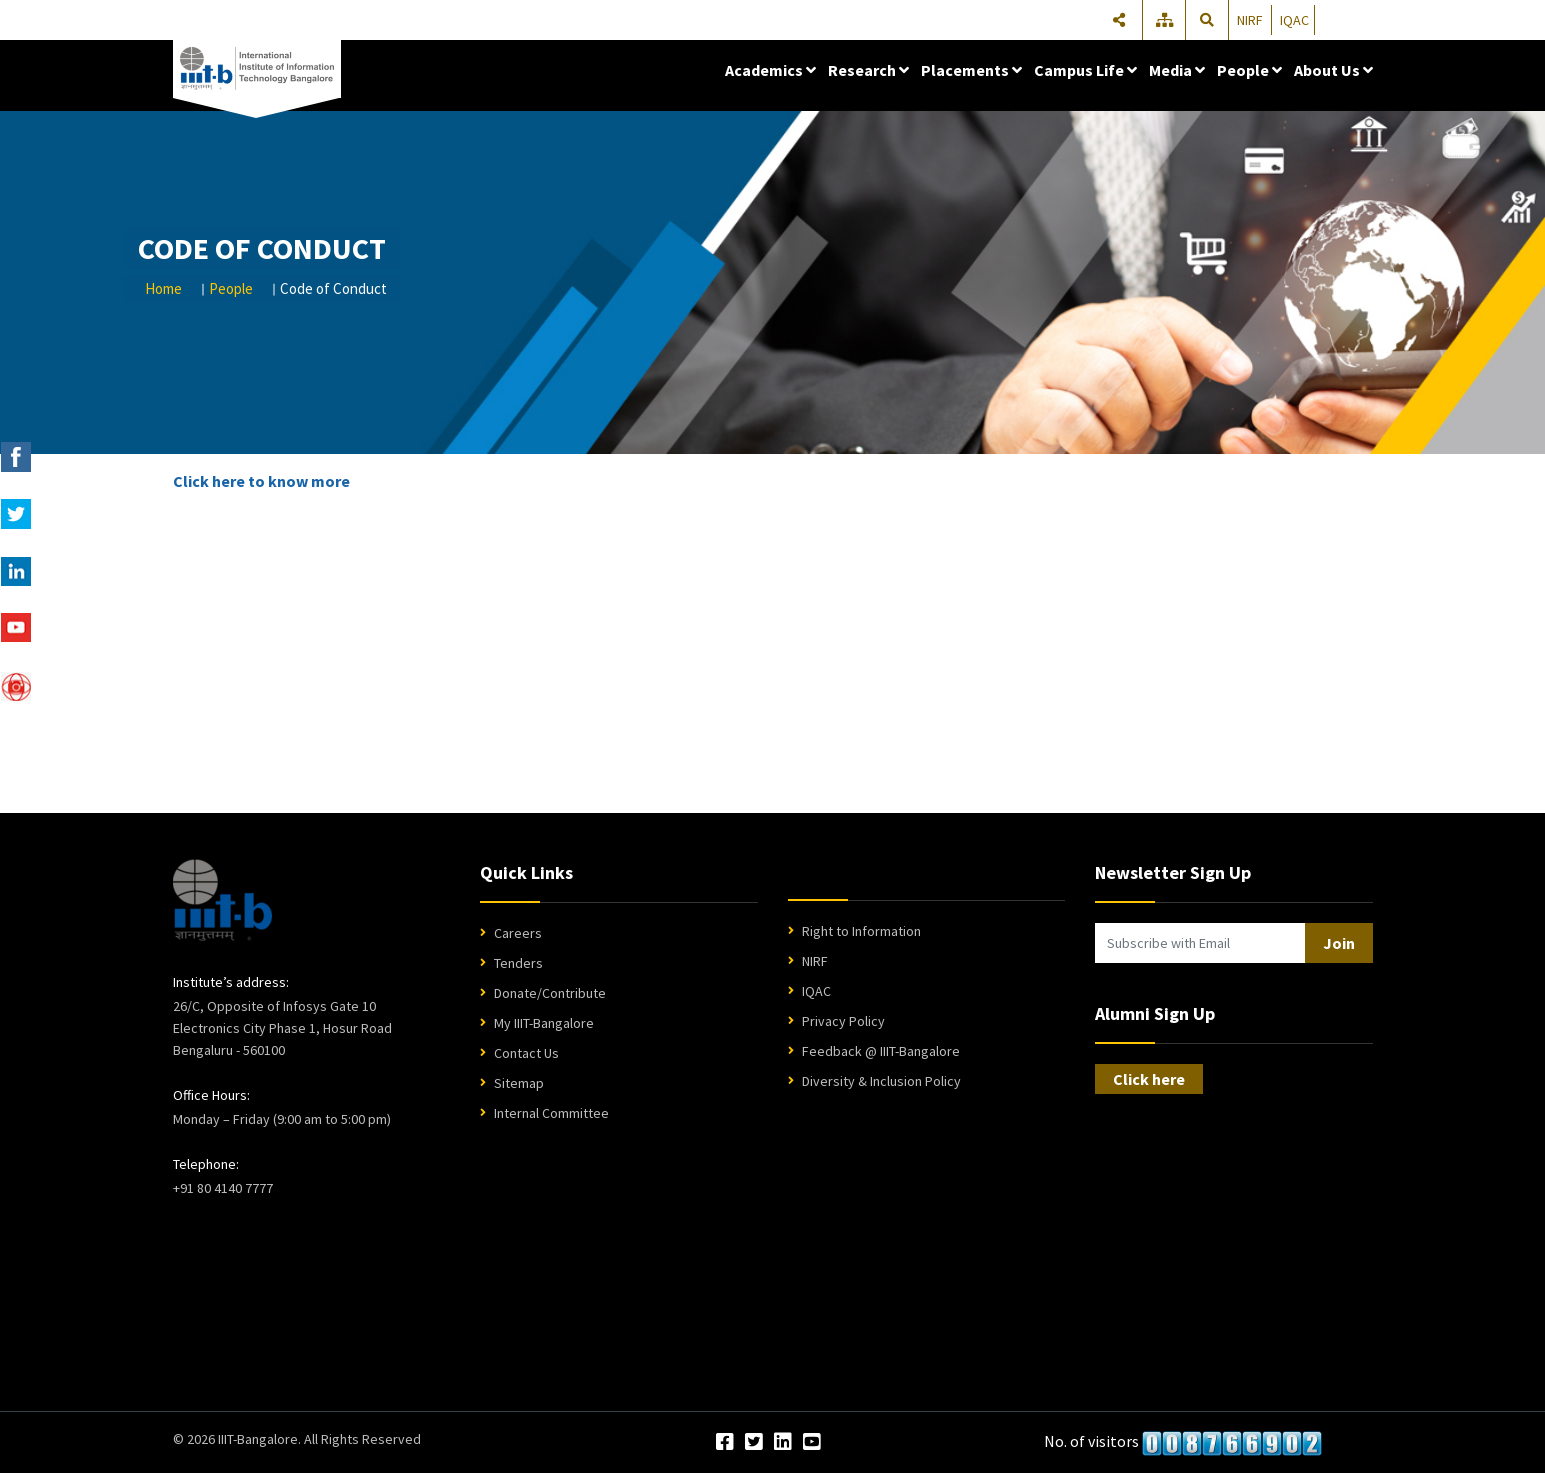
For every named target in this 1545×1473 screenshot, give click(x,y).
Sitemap (519, 1083)
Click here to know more (261, 481)
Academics (770, 70)
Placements (971, 70)
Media (1177, 70)
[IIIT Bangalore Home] (222, 900)
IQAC (1294, 20)
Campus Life (1085, 70)
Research (868, 70)
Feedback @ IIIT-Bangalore (881, 1051)
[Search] (1208, 20)
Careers (518, 933)
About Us (1333, 70)
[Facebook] (725, 1443)
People (1249, 70)
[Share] (1119, 20)
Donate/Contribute (550, 993)
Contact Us (526, 1053)
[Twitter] (754, 1443)
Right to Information (861, 931)
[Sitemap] (1166, 20)
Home (163, 288)
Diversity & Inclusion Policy (881, 1081)
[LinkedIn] (783, 1443)
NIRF (1250, 20)
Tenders (518, 963)
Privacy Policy (843, 1021)
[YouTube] (812, 1443)
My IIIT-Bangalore (544, 1023)
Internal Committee (551, 1113)
